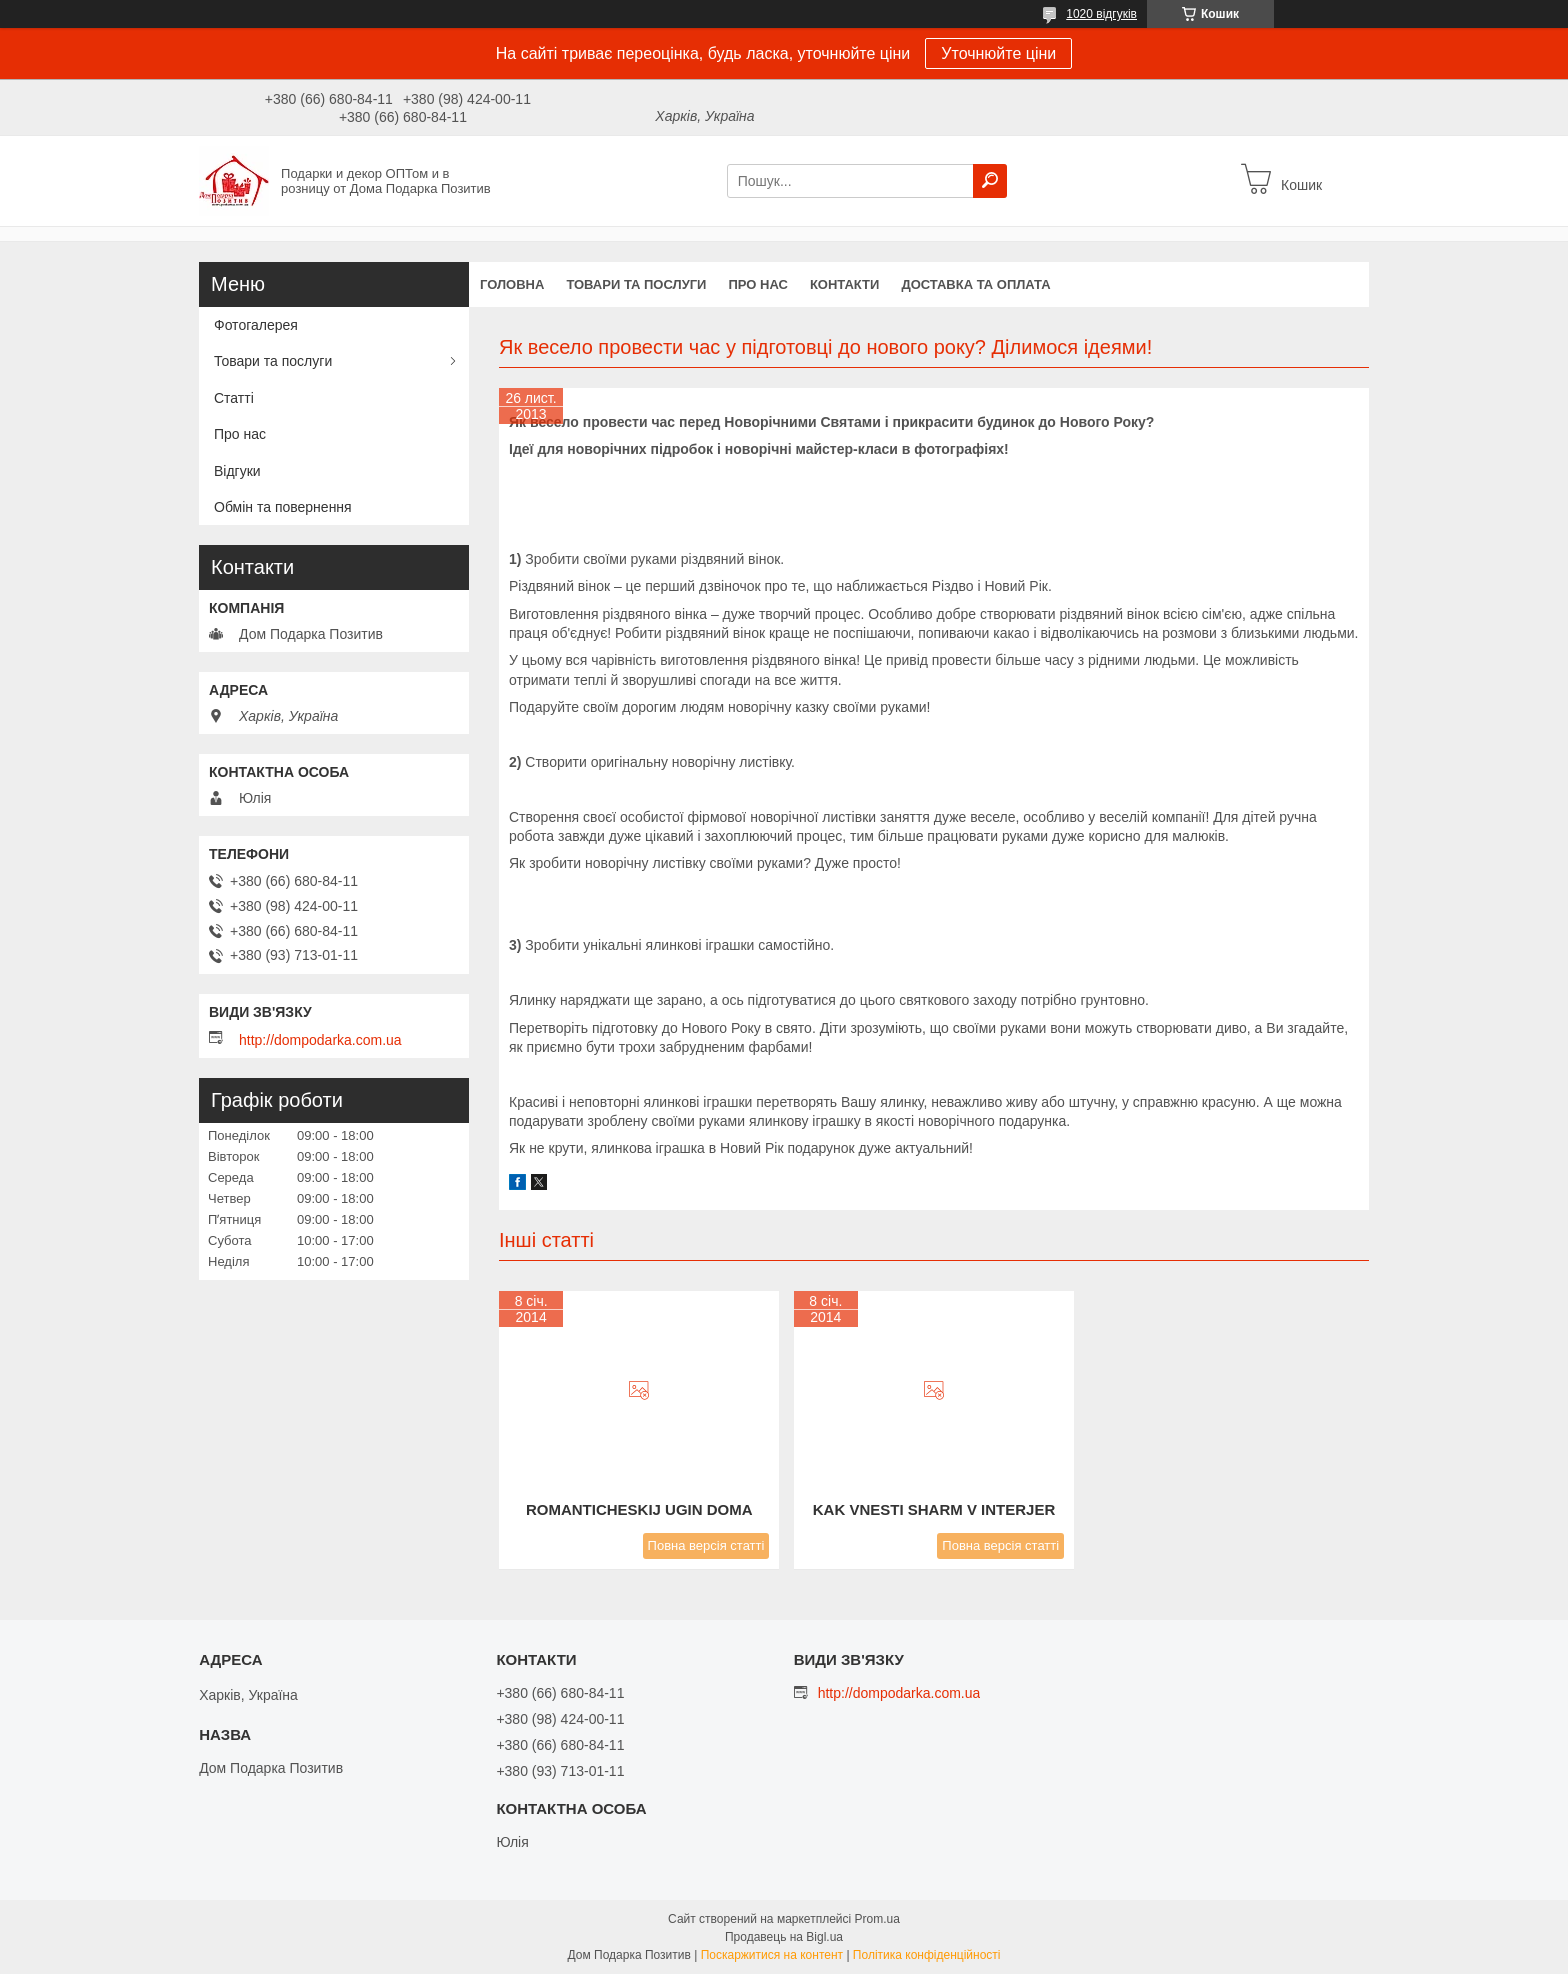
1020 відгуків (1101, 14)
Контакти (845, 284)
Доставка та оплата (975, 284)
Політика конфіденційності (927, 1955)
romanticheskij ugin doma (639, 1509)
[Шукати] (990, 181)
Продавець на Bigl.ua (784, 1937)
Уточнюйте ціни (998, 53)
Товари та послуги (636, 284)
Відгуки (237, 471)
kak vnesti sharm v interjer (934, 1509)
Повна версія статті (706, 1545)
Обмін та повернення (283, 507)
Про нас (757, 284)
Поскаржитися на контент (772, 1955)
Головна (512, 284)
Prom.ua (877, 1919)
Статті (234, 398)
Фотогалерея (256, 325)
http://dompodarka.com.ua (320, 1040)
